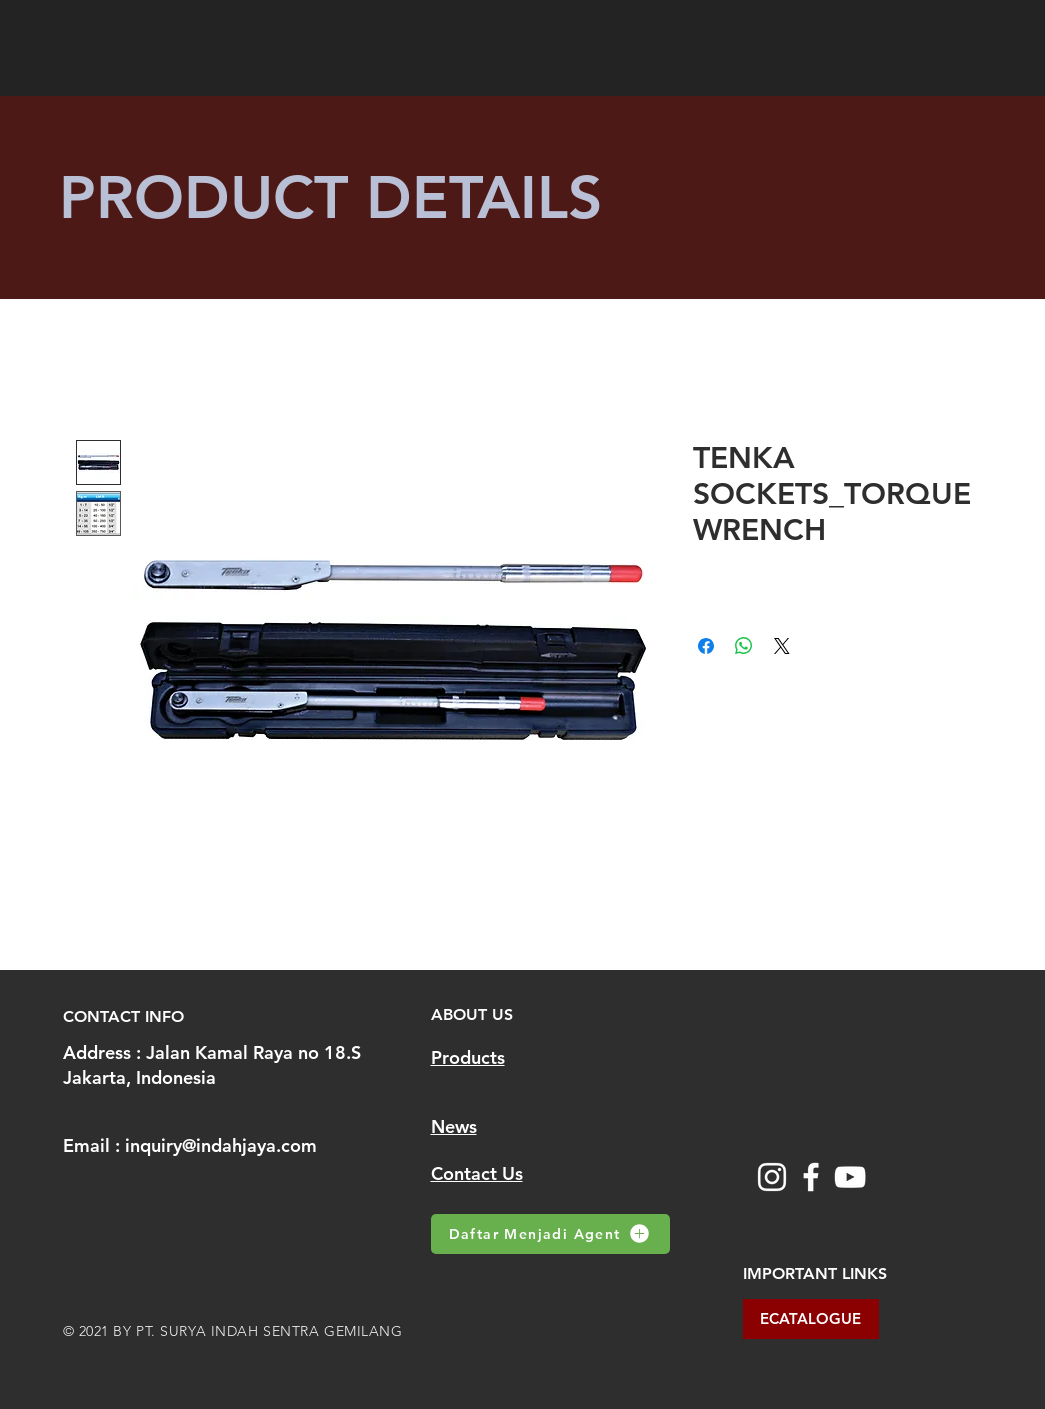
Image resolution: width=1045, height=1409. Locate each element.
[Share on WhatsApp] (744, 646)
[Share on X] (782, 646)
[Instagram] (772, 1177)
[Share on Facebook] (706, 646)
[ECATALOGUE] (811, 1319)
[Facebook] (811, 1177)
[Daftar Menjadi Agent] (550, 1234)
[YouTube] (850, 1177)
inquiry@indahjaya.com (221, 1145)
